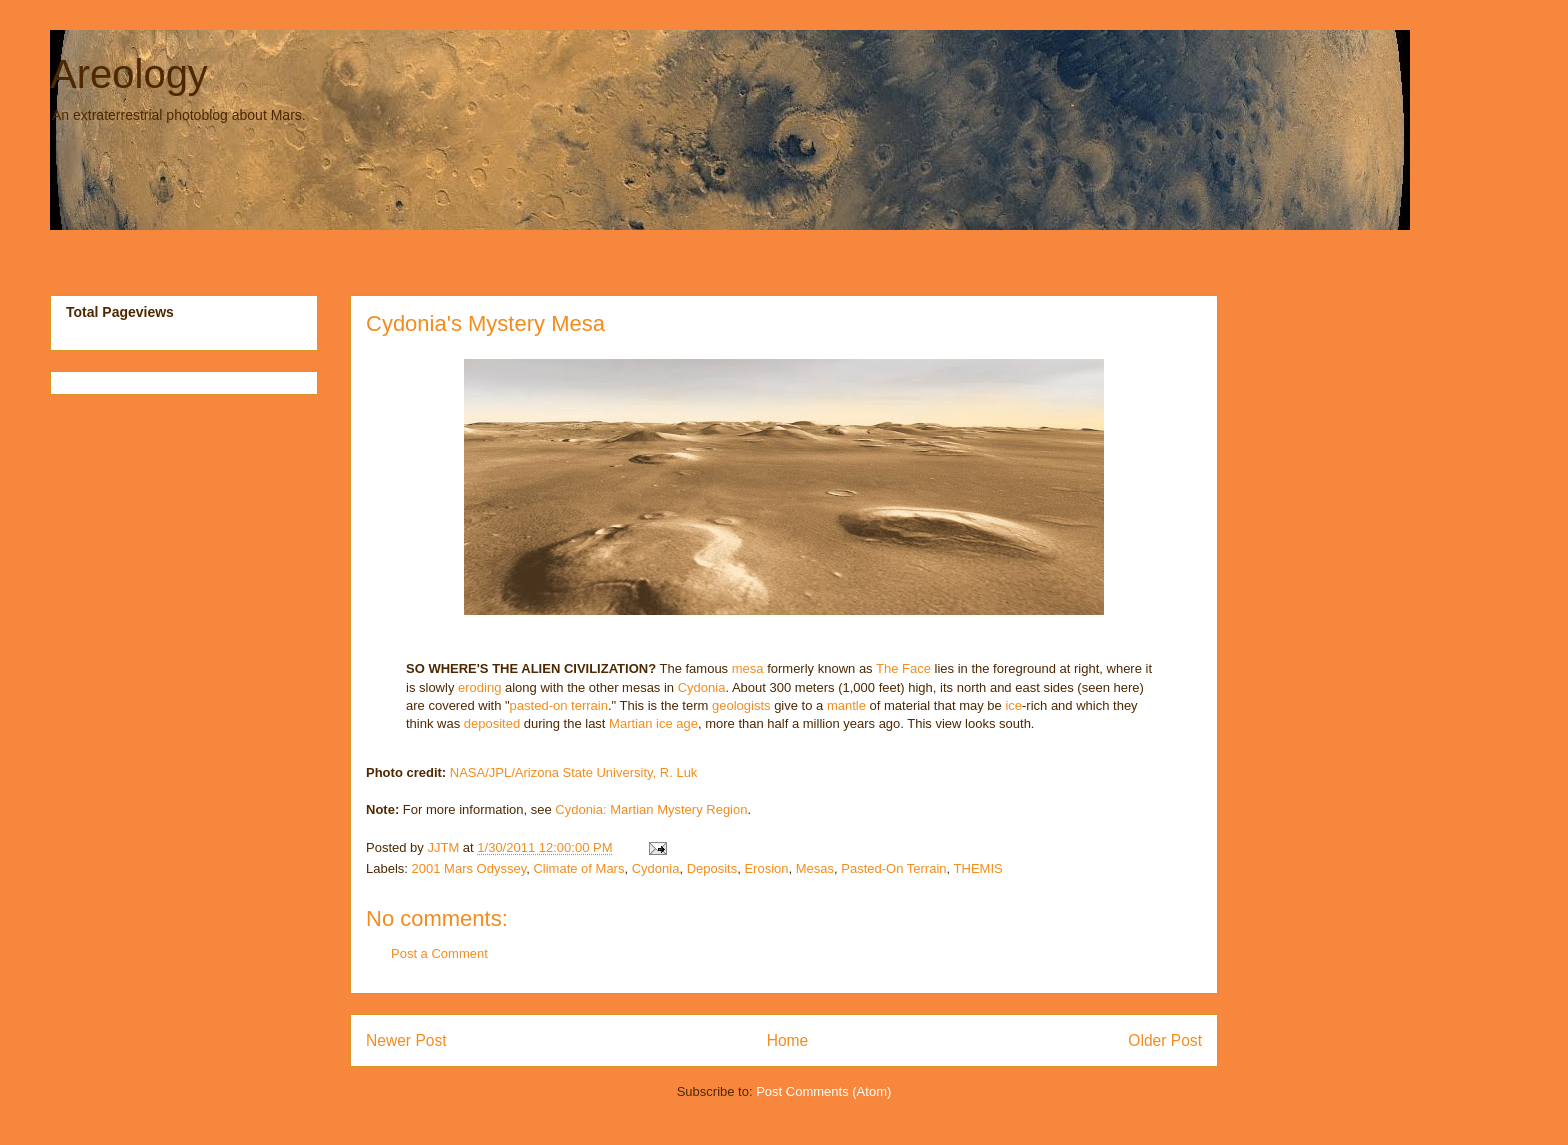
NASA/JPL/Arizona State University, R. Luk (574, 772)
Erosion (766, 868)
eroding (479, 687)
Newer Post (406, 1040)
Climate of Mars (578, 868)
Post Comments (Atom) (823, 1091)
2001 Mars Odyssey (469, 868)
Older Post (1165, 1040)
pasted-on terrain (559, 705)
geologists (741, 705)
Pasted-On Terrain (893, 868)
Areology (129, 74)
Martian (630, 723)
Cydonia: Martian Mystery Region (651, 809)
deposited (492, 723)
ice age (677, 723)
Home (788, 1040)
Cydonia (702, 687)
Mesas (815, 868)
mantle (846, 705)
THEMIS (978, 868)
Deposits (712, 868)
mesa (748, 668)
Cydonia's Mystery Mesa (485, 323)
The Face (903, 668)
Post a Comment (439, 953)
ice (1013, 705)
